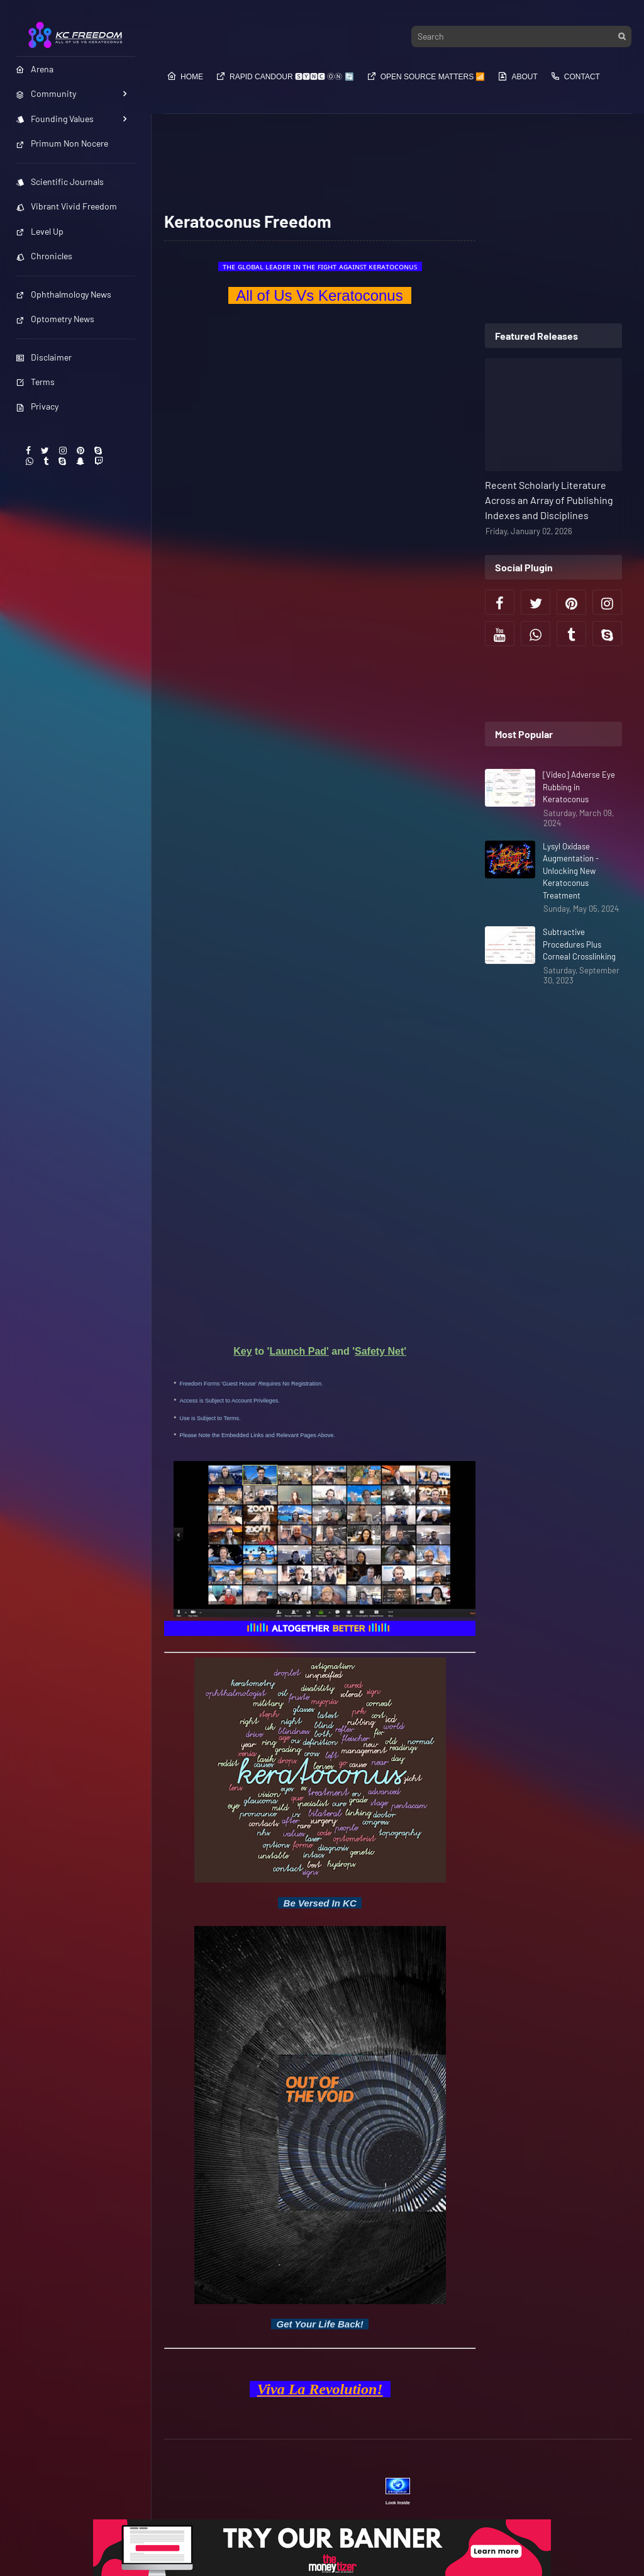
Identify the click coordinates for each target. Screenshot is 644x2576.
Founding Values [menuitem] (55, 118)
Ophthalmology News (63, 294)
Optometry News (55, 318)
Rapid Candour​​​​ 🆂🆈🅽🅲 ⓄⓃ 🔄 (285, 76)
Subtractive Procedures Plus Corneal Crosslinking (579, 944)
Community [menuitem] (46, 93)
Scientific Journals (60, 181)
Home (185, 76)
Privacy (37, 406)
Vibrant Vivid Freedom (66, 206)
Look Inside (398, 2502)
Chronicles (44, 255)
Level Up (40, 231)
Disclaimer (44, 357)
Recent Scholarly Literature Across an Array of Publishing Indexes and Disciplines (549, 500)
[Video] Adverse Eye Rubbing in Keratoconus (579, 787)
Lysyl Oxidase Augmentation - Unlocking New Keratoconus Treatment (571, 870)
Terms (35, 381)
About (517, 76)
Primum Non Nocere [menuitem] (62, 143)
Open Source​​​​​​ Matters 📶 (426, 76)
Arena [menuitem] (34, 69)
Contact (575, 76)
